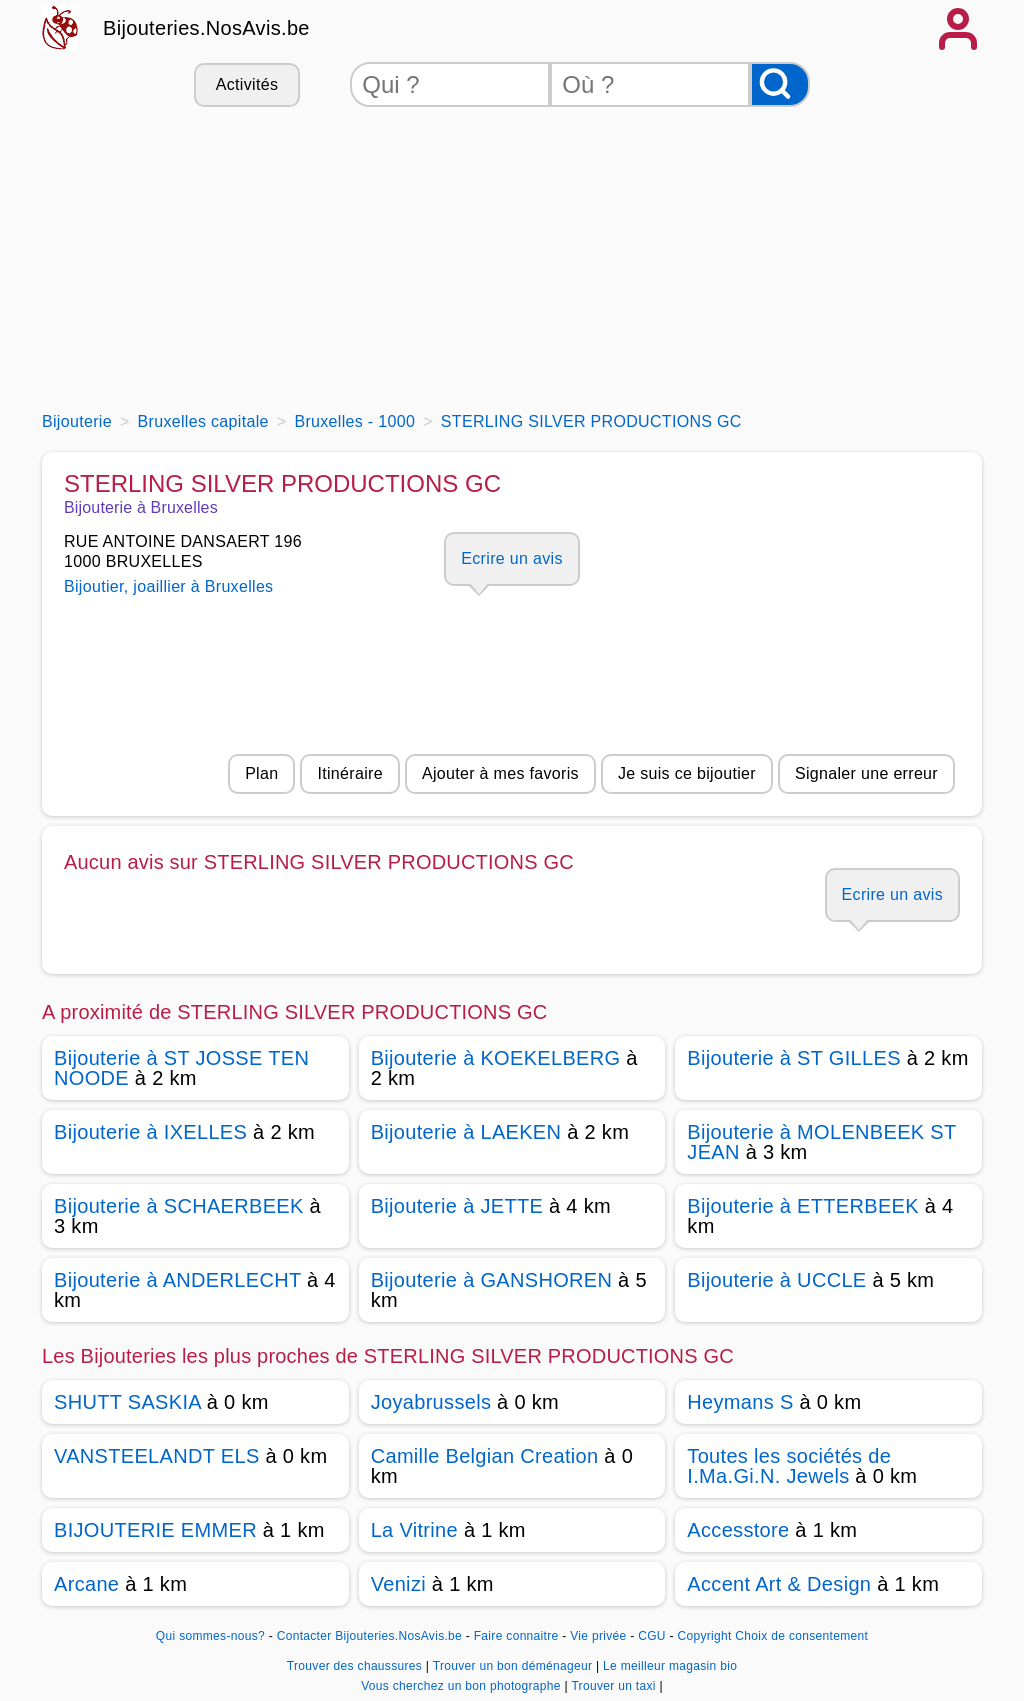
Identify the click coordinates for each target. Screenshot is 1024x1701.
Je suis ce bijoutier (687, 773)
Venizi (398, 1584)
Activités (247, 84)
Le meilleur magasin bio (670, 1666)
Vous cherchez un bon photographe (462, 1686)
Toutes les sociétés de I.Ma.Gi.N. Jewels (789, 1466)
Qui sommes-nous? (210, 1636)
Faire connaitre (516, 1636)
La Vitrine (414, 1530)
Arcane (86, 1584)
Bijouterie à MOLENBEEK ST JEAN (821, 1142)
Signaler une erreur (866, 773)
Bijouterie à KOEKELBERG (496, 1058)
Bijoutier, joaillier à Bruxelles (168, 586)
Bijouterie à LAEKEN (466, 1132)
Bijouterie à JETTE (457, 1206)
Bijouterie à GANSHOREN (492, 1280)
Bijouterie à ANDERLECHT (177, 1280)
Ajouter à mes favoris (500, 773)
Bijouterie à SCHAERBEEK (179, 1206)
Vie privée (598, 1636)
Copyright (704, 1636)
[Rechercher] (780, 84)
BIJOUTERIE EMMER (155, 1530)
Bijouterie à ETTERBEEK (803, 1206)
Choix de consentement (801, 1636)
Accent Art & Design (779, 1584)
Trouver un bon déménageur (514, 1666)
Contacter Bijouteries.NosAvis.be (369, 1636)
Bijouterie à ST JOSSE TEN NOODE (181, 1068)
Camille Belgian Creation (485, 1456)
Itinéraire (349, 773)
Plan (261, 773)
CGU (652, 1636)
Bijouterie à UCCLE (776, 1280)
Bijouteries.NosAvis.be (206, 28)
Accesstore (738, 1530)
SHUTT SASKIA (127, 1402)
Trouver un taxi (615, 1686)
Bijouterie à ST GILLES (793, 1058)
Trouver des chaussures (356, 1666)
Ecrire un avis (511, 558)
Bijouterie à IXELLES (150, 1132)
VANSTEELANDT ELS (157, 1456)
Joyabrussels (431, 1402)
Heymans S (740, 1402)
